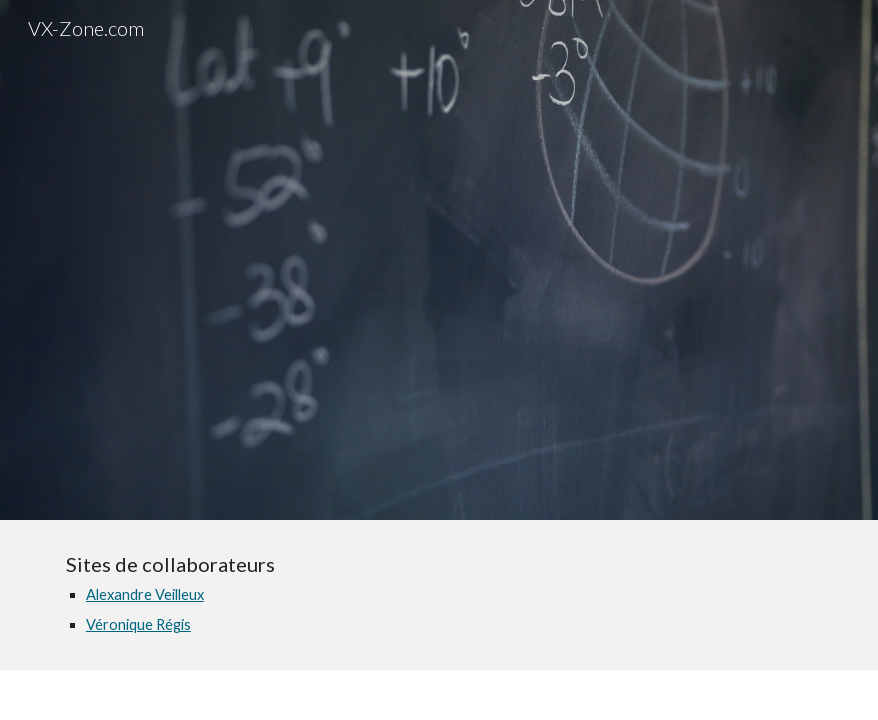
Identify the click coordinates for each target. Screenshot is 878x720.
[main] (439, 595)
